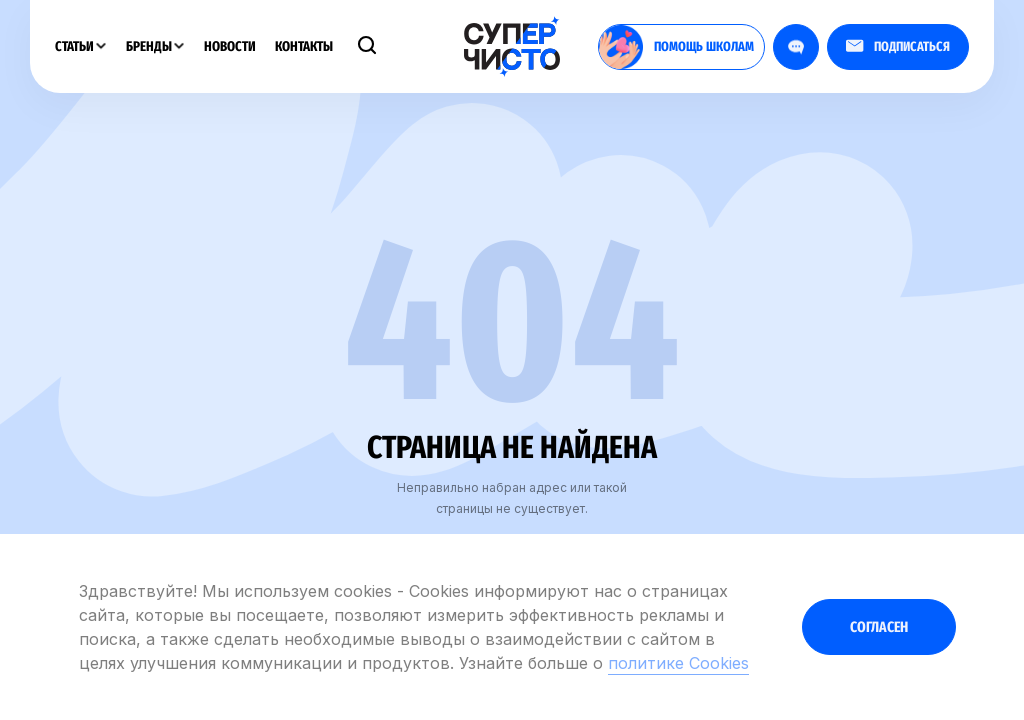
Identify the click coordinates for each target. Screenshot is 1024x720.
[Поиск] (367, 47)
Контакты (304, 46)
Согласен (879, 627)
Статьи (80, 46)
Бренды (155, 46)
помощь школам (676, 47)
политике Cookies (678, 663)
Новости (230, 46)
